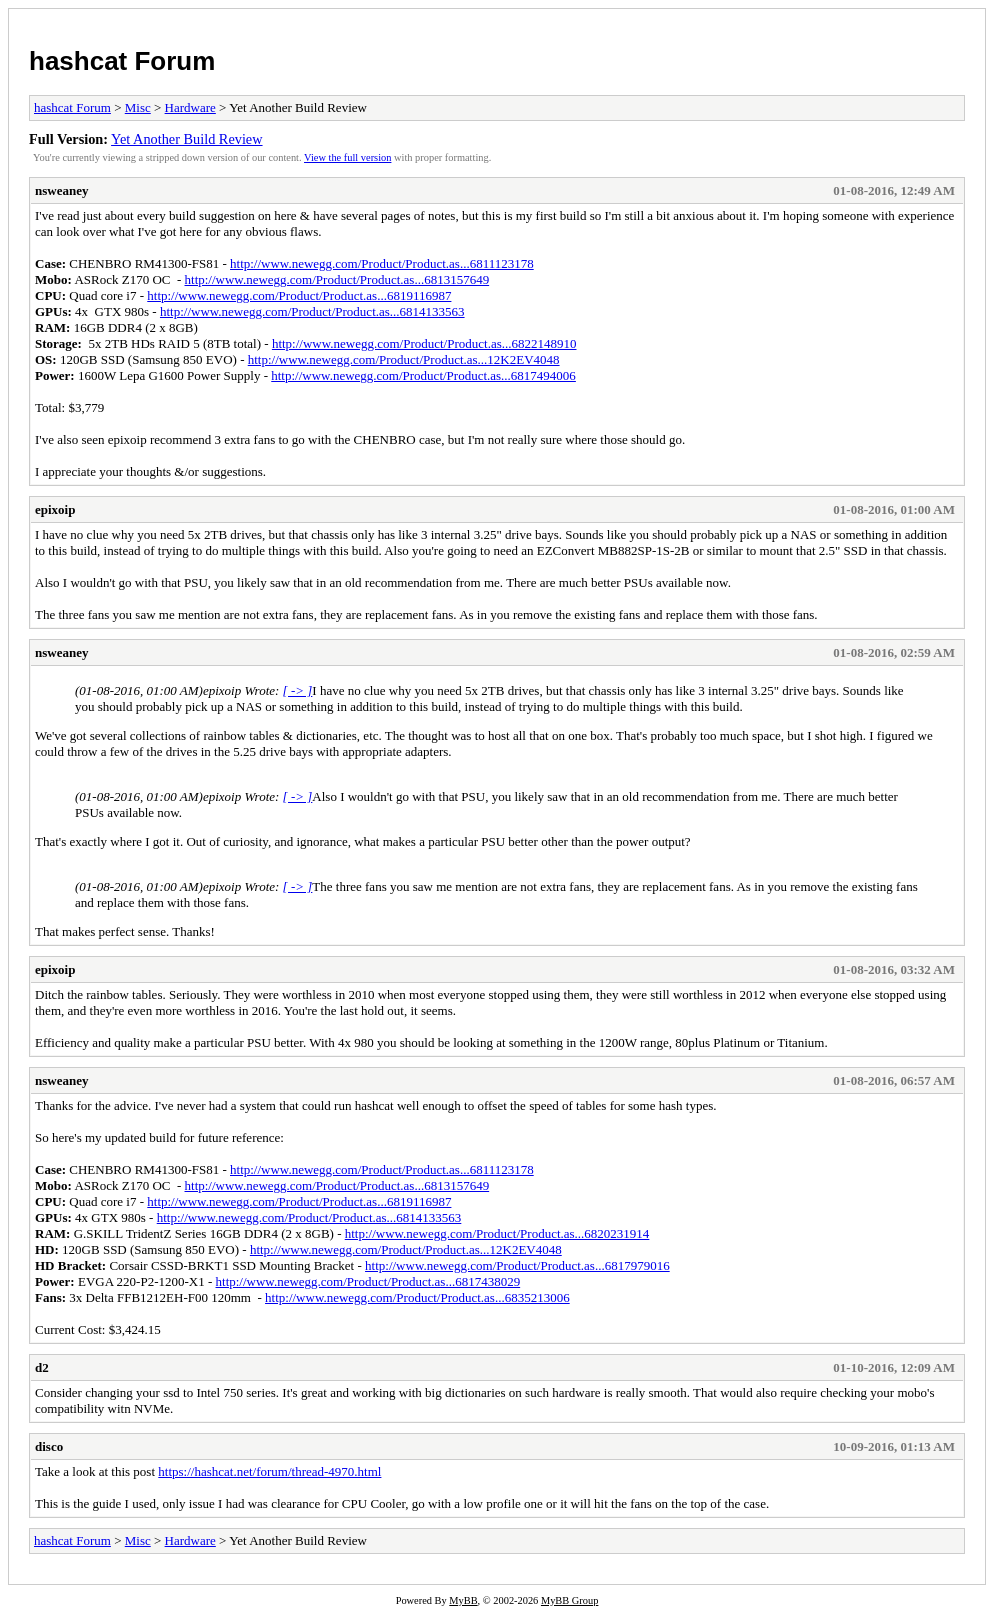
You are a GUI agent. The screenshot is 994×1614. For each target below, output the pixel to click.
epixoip (55, 509)
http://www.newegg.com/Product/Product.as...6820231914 (497, 1233)
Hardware (190, 107)
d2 (42, 1367)
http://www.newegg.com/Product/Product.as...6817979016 (517, 1265)
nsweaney (61, 190)
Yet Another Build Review (186, 139)
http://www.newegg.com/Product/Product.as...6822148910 (424, 343)
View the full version (347, 157)
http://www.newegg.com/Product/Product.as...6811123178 (382, 263)
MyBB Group (569, 1600)
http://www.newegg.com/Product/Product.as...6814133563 (312, 311)
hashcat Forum (122, 61)
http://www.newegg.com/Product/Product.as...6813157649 (337, 279)
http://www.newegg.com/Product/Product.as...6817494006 (423, 375)
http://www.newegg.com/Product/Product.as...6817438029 (368, 1281)
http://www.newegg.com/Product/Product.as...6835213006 (417, 1297)
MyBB (463, 1600)
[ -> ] (298, 690)
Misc (138, 107)
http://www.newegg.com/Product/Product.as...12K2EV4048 (404, 359)
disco (49, 1446)
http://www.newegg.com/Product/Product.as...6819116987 (299, 295)
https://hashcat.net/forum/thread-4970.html (269, 1471)
